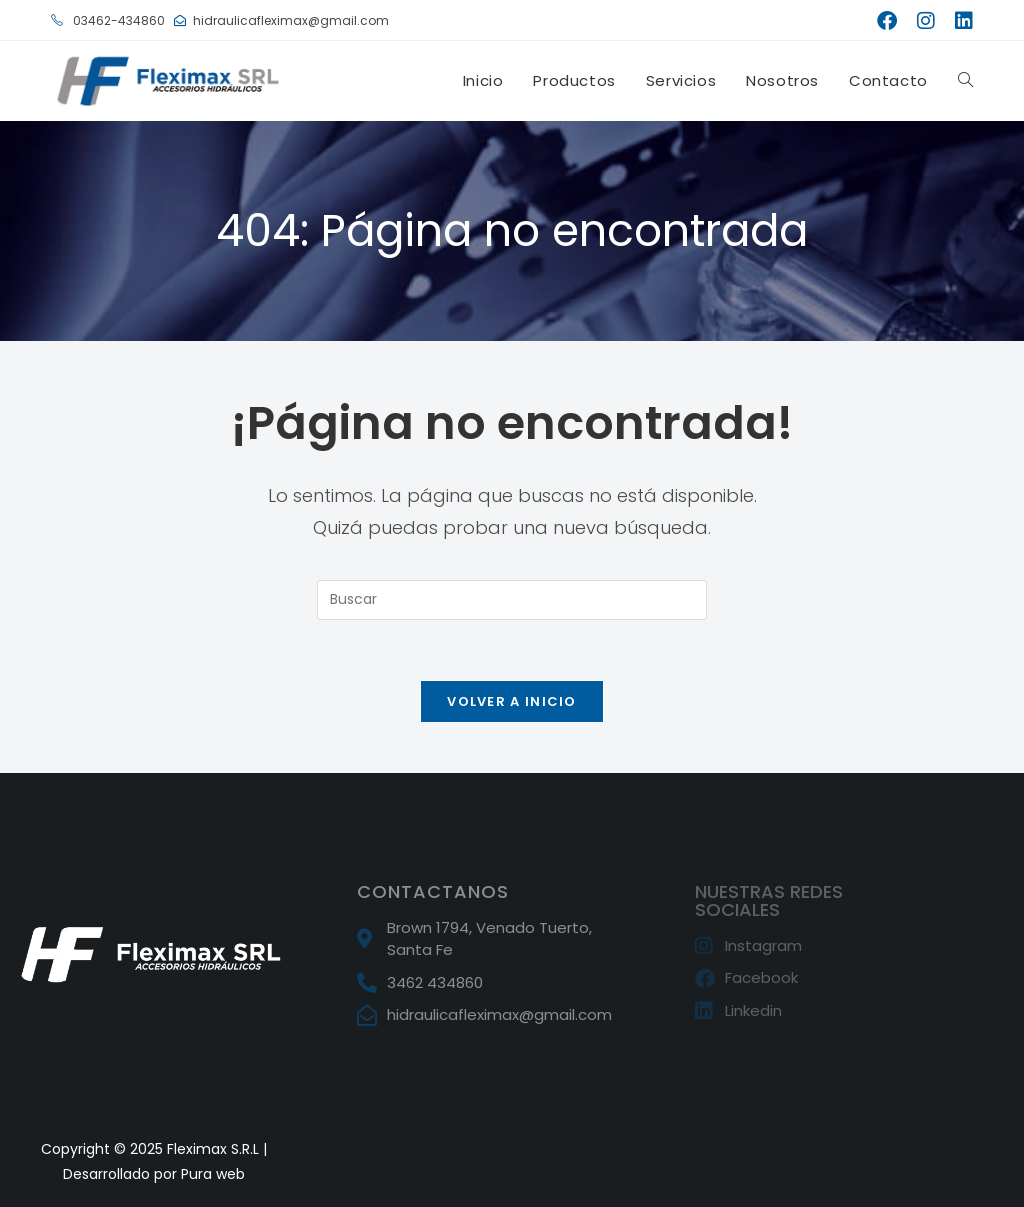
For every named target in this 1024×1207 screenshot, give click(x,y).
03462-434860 (108, 20)
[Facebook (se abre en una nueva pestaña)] (887, 21)
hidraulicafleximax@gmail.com (281, 20)
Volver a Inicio (512, 701)
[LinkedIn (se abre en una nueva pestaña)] (959, 21)
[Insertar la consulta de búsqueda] (512, 600)
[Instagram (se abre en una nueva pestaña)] (926, 21)
